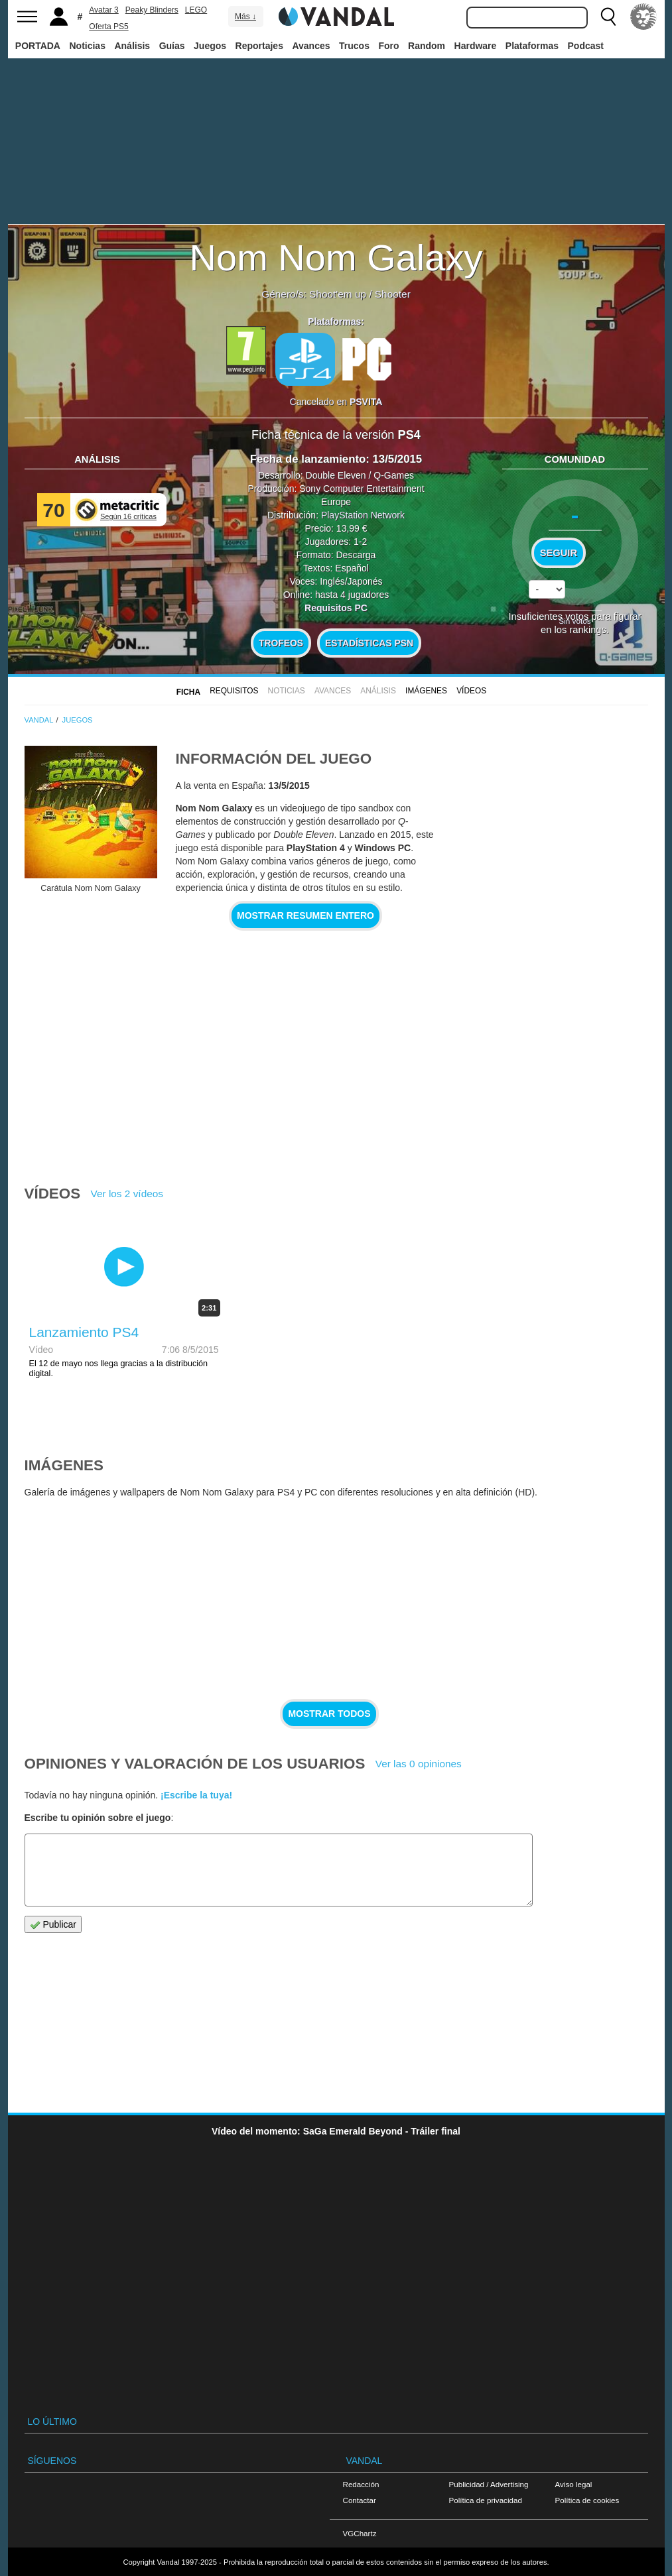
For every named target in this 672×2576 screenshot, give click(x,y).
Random (426, 45)
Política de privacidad (485, 2500)
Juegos (210, 45)
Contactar (359, 2500)
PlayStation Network (363, 515)
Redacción (361, 2484)
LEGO (196, 10)
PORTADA (37, 45)
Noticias (87, 45)
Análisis (132, 45)
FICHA (188, 692)
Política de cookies (587, 2500)
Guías (172, 45)
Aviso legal (573, 2484)
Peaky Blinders (151, 10)
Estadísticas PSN (369, 643)
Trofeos (281, 643)
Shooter (393, 294)
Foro (388, 45)
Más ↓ (245, 16)
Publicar (53, 1924)
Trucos (354, 45)
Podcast (586, 45)
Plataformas (532, 45)
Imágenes (426, 690)
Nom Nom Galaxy (336, 257)
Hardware (475, 45)
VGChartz (360, 2533)
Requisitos (234, 690)
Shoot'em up (337, 294)
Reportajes (259, 45)
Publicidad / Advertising (489, 2484)
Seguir (558, 553)
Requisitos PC (336, 608)
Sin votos (574, 620)
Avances (311, 45)
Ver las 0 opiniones (418, 1763)
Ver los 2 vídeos (127, 1193)
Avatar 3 (103, 10)
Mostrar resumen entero (305, 915)
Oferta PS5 (108, 26)
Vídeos (471, 690)
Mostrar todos (329, 1713)
